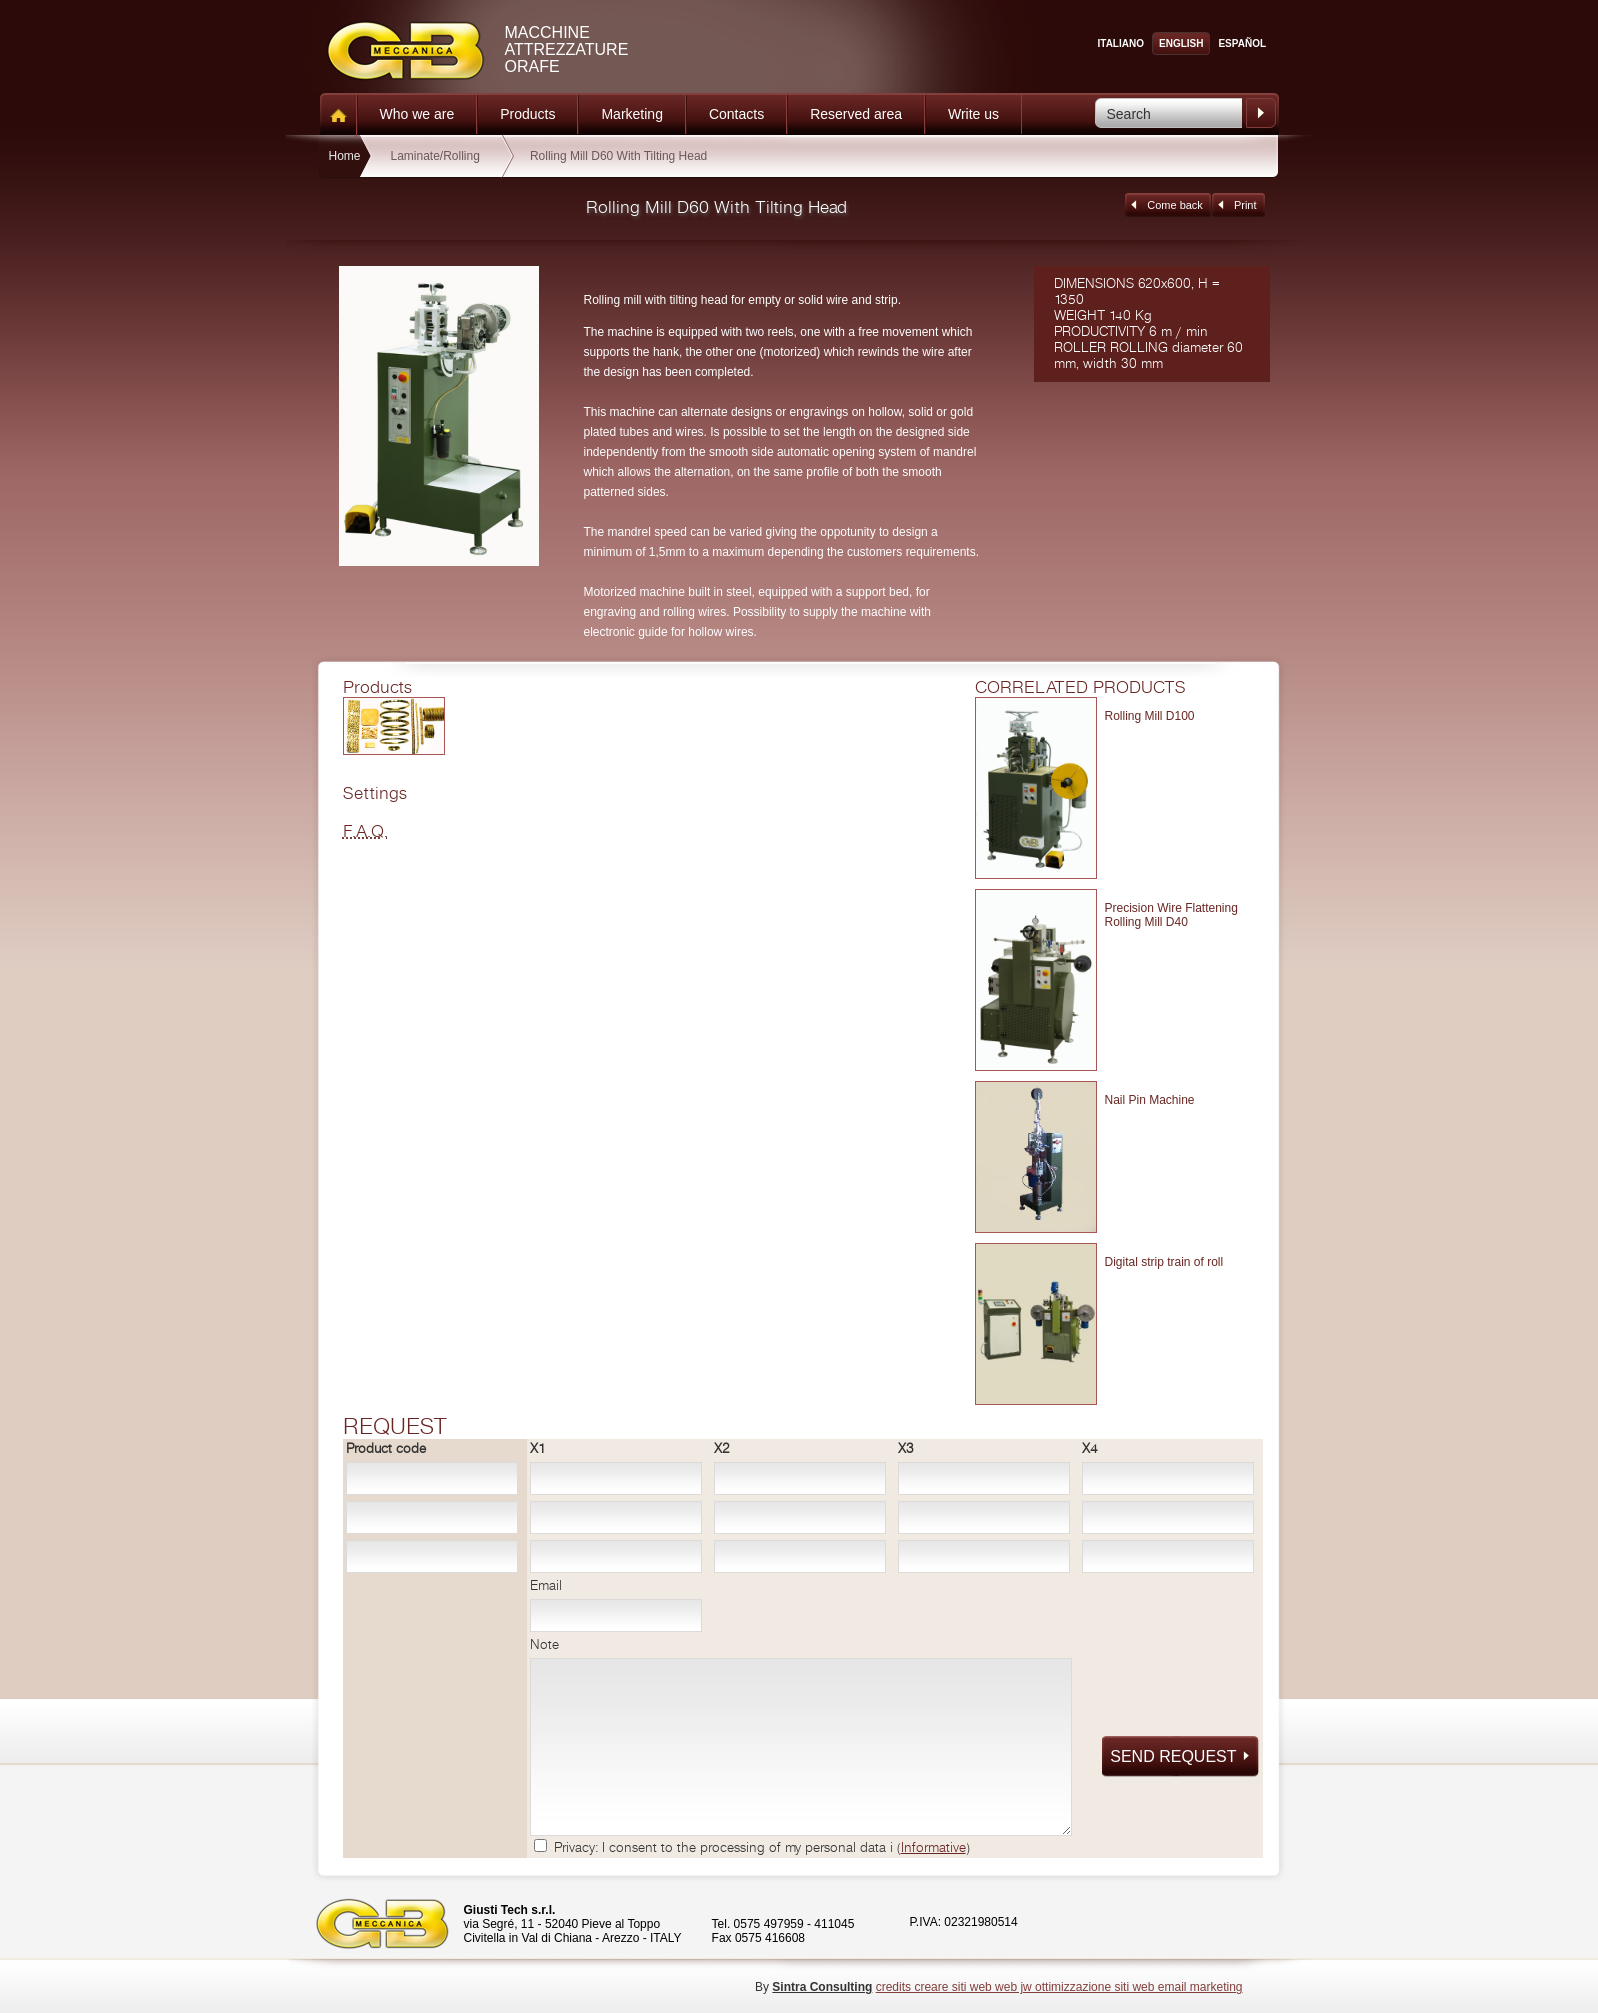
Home (344, 156)
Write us (973, 114)
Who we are (417, 114)
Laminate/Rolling (435, 156)
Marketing (631, 114)
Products (527, 114)
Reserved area (856, 114)
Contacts (736, 114)
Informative (933, 1848)
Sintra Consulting (822, 1987)
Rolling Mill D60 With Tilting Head (618, 156)
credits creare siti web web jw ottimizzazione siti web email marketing (1059, 1987)
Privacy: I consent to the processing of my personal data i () (762, 1848)
